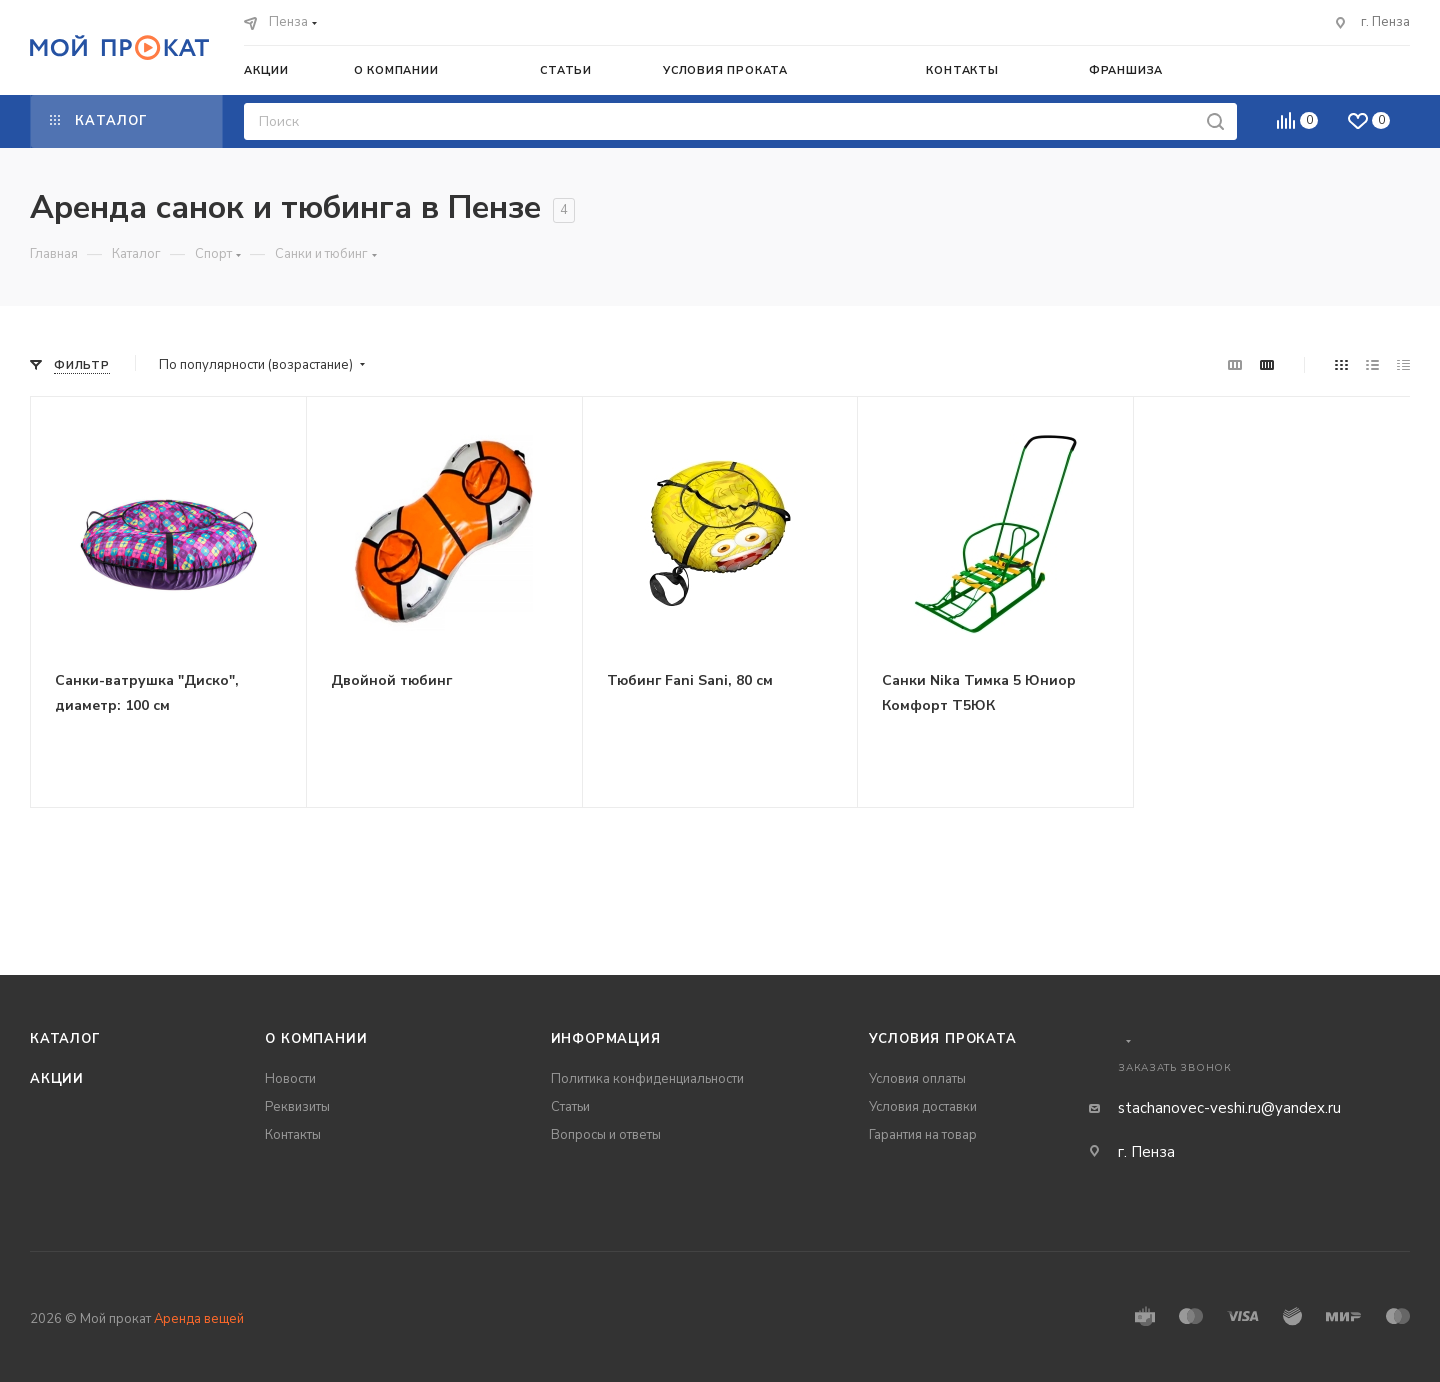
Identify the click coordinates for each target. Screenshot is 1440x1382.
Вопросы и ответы (606, 1135)
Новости (290, 1079)
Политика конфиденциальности (647, 1079)
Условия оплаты (917, 1079)
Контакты (293, 1135)
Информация (606, 1039)
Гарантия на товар (923, 1135)
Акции (57, 1079)
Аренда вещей (199, 1319)
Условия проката (943, 1039)
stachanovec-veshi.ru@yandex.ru (1229, 1108)
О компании (316, 1039)
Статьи (570, 1107)
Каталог (65, 1039)
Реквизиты (297, 1107)
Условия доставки (923, 1107)
